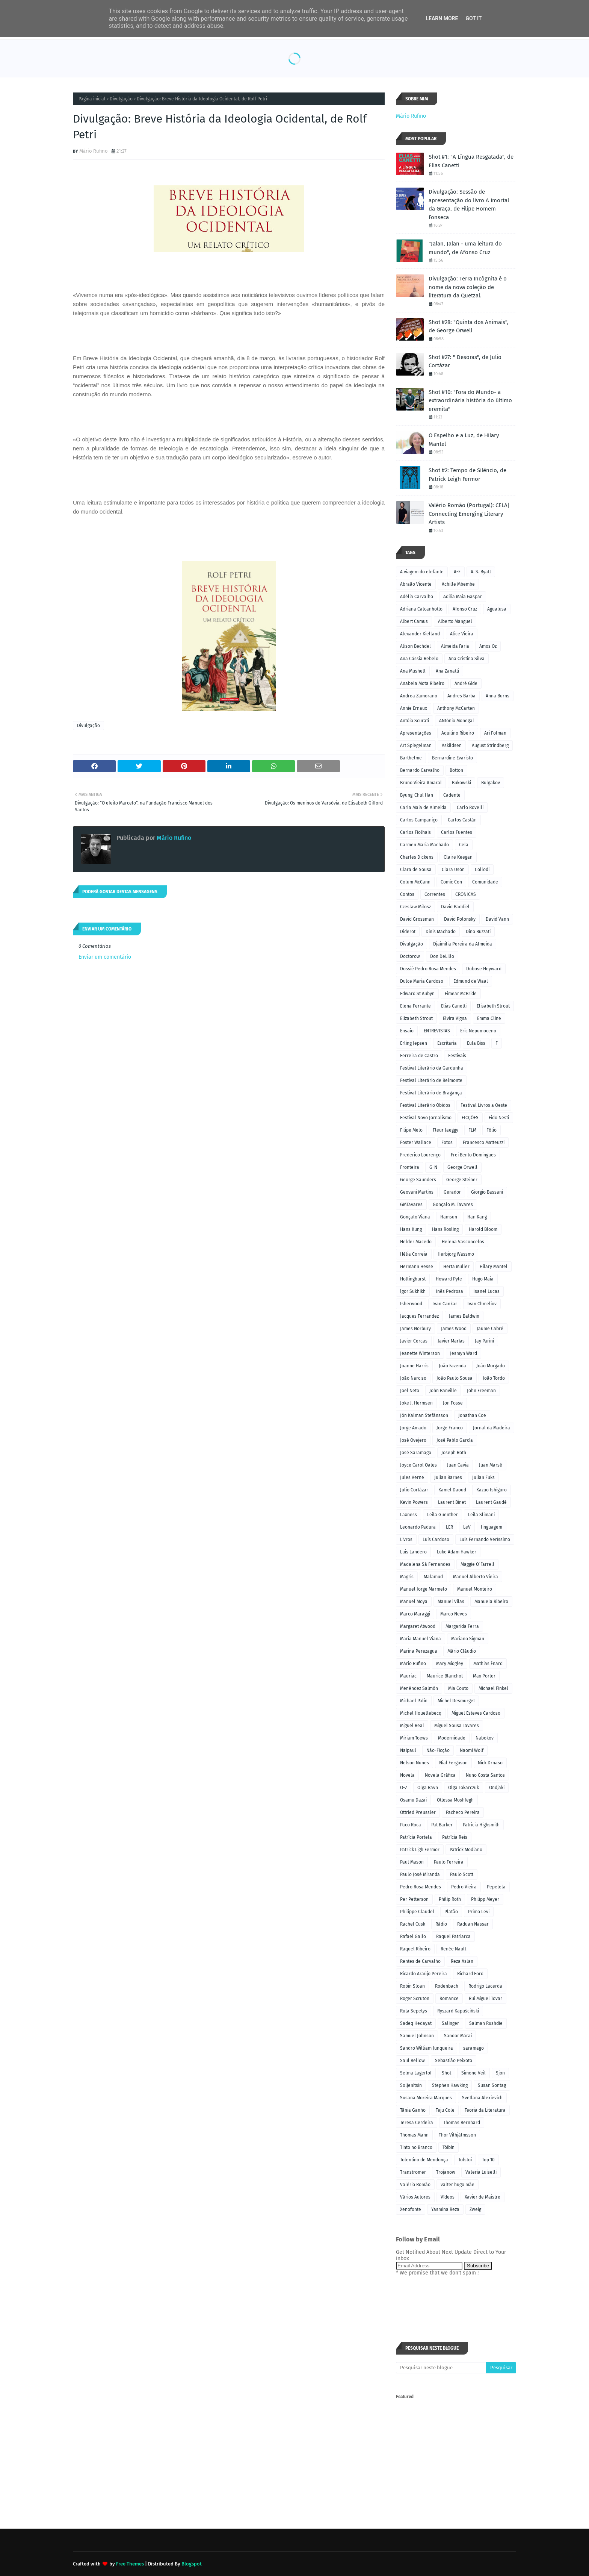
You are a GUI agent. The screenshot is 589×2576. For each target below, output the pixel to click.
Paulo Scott (461, 1874)
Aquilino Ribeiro (457, 733)
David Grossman (417, 919)
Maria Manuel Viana (420, 1638)
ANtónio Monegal (456, 720)
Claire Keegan (458, 857)
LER (449, 1527)
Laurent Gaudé (491, 1502)
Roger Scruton (414, 1998)
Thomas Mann (414, 2135)
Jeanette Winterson (420, 1353)
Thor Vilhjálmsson (457, 2135)
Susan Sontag (492, 2085)
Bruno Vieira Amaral (421, 782)
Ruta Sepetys (413, 2011)
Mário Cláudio (461, 1651)
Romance (449, 1998)
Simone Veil (473, 2073)
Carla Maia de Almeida (423, 807)
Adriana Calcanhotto (421, 609)
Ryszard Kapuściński (458, 2011)
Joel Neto (409, 1390)
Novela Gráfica (440, 1775)
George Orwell (462, 1167)
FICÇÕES (470, 1117)
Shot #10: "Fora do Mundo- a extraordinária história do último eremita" (470, 400)
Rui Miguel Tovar (485, 1998)
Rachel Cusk (412, 1924)
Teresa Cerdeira (416, 2122)
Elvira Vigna (455, 1018)
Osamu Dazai (413, 1800)
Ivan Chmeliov (482, 1303)
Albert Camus (414, 621)
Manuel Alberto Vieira (475, 1576)
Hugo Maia (483, 1279)
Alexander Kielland (420, 633)
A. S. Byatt (481, 571)
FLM (472, 1130)
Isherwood (411, 1303)
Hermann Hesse (416, 1266)
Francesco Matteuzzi (483, 1142)
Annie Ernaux (413, 708)
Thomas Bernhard (461, 2122)
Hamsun (448, 1217)
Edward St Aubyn (417, 993)
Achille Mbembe (458, 584)
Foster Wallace (415, 1142)
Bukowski (461, 782)
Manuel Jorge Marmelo (423, 1589)
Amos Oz (488, 646)
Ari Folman (495, 733)
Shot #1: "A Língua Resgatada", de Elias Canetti (471, 161)
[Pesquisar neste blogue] (441, 2367)
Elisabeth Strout (493, 1006)
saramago (473, 2048)
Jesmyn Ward (463, 1353)
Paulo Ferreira (449, 1862)
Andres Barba (461, 696)
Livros (406, 1539)
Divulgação (121, 99)
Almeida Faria (455, 646)
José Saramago (415, 1452)
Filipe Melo (411, 1130)
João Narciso (413, 1378)
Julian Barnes (448, 1477)
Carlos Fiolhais (415, 832)
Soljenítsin (411, 2085)
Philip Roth (450, 1899)
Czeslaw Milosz (415, 906)
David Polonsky (460, 919)
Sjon (500, 2073)
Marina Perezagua (418, 1651)
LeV (467, 1527)
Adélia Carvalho (416, 596)
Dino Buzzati (478, 931)
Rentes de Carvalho (420, 1961)
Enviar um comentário (105, 957)
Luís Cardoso (436, 1539)
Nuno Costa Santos (485, 1775)
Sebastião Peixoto (453, 2060)
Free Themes (130, 2564)
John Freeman (481, 1390)
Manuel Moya (413, 1601)
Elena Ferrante (415, 1006)
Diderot (407, 931)
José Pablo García (454, 1440)
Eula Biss (476, 1043)
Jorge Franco (449, 1427)
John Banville (443, 1390)
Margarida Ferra (462, 1626)
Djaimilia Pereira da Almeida (462, 944)
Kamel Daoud (452, 1490)
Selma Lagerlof (416, 2073)
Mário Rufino (93, 151)
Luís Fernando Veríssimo (484, 1539)
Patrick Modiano (466, 1849)
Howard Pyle (449, 1279)
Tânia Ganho (413, 2110)
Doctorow (410, 956)
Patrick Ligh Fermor (419, 1849)
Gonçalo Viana (415, 1217)
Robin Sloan (412, 1986)
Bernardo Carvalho (419, 770)
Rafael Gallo (413, 1936)
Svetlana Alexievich (482, 2097)
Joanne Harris (414, 1365)
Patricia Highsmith (481, 1824)
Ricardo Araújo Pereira (423, 1973)
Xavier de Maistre (482, 2197)
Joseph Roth (453, 1452)
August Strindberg (490, 745)
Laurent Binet (452, 1502)
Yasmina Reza (445, 2209)
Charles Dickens (416, 857)
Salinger (450, 2023)
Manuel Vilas (451, 1601)
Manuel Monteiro (474, 1589)
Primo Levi (478, 1911)
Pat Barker (442, 1824)
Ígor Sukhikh (413, 1291)
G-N (433, 1167)
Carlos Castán (462, 820)
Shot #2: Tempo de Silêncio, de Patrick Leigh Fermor (467, 474)
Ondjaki (496, 1787)
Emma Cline (489, 1018)
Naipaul (408, 1750)
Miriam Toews (414, 1738)
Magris (407, 1576)
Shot (446, 2073)
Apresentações (415, 733)
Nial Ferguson (453, 1762)
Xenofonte (410, 2209)
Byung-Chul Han (416, 795)
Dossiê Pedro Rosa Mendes (428, 968)
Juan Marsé (490, 1465)
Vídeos (448, 2197)
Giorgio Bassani (487, 1192)
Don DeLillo (442, 956)
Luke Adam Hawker (456, 1552)
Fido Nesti (499, 1117)
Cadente (452, 795)
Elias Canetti (454, 1006)
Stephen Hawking (450, 2085)
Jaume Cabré (490, 1328)
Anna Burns (497, 696)
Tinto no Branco (416, 2147)
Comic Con (451, 882)
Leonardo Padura (418, 1527)
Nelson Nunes (414, 1762)
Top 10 (488, 2159)
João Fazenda (452, 1365)
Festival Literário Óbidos (425, 1105)
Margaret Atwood (417, 1626)
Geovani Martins (416, 1192)
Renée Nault (453, 1949)
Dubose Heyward (483, 968)
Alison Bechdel (415, 646)
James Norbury (415, 1328)
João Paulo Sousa (454, 1378)
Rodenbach (446, 1986)
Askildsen (452, 745)
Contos (407, 894)
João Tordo (494, 1378)
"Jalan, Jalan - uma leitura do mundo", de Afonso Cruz (465, 248)
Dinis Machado (441, 931)
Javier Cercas (413, 1341)
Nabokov (485, 1738)
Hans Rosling (445, 1229)
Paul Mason (412, 1862)
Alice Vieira (461, 633)
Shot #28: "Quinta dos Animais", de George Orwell (469, 326)
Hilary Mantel (493, 1266)
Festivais (457, 1055)
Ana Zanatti (447, 671)
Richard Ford (470, 1973)
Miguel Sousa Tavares (456, 1725)
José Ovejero (413, 1440)
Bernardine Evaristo (452, 758)
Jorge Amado (413, 1427)
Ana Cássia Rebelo (419, 658)
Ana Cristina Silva (467, 658)
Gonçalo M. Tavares (453, 1204)
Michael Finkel (493, 1688)
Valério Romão (415, 2184)
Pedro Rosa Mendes (420, 1887)
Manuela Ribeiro (491, 1601)
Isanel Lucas (486, 1291)
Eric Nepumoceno (478, 1030)
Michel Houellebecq (420, 1713)
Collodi (482, 869)
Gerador (452, 1192)
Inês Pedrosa (449, 1291)
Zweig (475, 2209)
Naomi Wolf (471, 1750)
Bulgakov (490, 782)
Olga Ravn (427, 1787)
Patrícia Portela (416, 1837)
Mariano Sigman (467, 1638)
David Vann (497, 919)
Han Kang (477, 1217)
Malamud (433, 1576)
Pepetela (496, 1887)
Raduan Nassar (473, 1924)
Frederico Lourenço (420, 1155)
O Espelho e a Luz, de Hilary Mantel (464, 439)
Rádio (441, 1924)
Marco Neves (453, 1614)
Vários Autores (415, 2197)
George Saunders (418, 1179)
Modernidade (451, 1738)
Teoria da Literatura (485, 2110)
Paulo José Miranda (420, 1874)
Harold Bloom (483, 1229)
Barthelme (411, 758)
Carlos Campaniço (419, 820)
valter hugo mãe (457, 2184)
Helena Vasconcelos (463, 1241)
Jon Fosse (453, 1403)
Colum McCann (415, 882)
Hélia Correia (413, 1254)
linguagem (491, 1527)
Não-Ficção (438, 1750)
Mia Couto (458, 1688)
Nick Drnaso (490, 1762)
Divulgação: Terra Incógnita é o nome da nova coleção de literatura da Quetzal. (468, 287)
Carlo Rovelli (470, 807)
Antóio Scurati (414, 720)
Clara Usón (453, 869)
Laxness (408, 1514)
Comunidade (485, 882)
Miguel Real (412, 1725)
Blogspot (191, 2564)
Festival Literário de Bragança (431, 1093)
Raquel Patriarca (453, 1936)
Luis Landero (413, 1552)
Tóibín (449, 2147)
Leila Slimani (481, 1514)
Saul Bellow (412, 2060)
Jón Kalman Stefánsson (424, 1415)
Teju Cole (445, 2110)
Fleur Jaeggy (445, 1130)
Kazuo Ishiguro (491, 1490)
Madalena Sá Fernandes (425, 1564)
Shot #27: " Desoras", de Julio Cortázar (465, 361)
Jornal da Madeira (491, 1427)
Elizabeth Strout (416, 1018)
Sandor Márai (458, 2035)
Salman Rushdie (486, 2023)
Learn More (442, 18)
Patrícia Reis (454, 1837)
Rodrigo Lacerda (485, 1986)
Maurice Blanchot (445, 1676)
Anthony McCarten (456, 708)
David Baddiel (455, 906)
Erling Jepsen (413, 1043)
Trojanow (445, 2172)
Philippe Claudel (417, 1911)
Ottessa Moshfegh (455, 1800)
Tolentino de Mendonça (424, 2159)
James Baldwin (464, 1316)
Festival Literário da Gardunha (431, 1068)
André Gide (466, 683)
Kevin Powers (414, 1502)
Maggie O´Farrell (477, 1564)
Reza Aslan (462, 1961)
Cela (463, 844)
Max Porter (484, 1676)
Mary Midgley (449, 1663)
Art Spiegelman (416, 745)
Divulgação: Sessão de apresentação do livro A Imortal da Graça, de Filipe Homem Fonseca (469, 204)
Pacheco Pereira (463, 1812)
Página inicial (92, 99)
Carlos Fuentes (456, 832)
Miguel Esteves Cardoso (476, 1713)
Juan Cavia (458, 1465)
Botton (456, 770)
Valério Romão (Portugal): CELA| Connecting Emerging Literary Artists (469, 514)
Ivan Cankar (444, 1303)
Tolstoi (465, 2159)
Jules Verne (412, 1477)
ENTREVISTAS (437, 1030)
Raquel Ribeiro (415, 1949)
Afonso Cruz (465, 609)
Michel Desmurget (456, 1700)
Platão (451, 1911)
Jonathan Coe (472, 1415)
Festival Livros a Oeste (484, 1105)
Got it (473, 18)
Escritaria (447, 1043)
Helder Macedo (416, 1241)
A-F (457, 571)
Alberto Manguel (455, 621)
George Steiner (461, 1179)
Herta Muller (456, 1266)
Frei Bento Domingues (473, 1155)
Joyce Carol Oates (418, 1465)
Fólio (491, 1130)
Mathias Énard (488, 1663)
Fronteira (409, 1167)
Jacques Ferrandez (419, 1316)
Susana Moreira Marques (426, 2097)
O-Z (403, 1787)
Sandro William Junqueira (426, 2048)
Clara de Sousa (416, 869)
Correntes (434, 894)
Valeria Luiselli (481, 2172)
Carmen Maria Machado (424, 844)
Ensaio (407, 1030)
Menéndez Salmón (419, 1688)
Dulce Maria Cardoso (421, 981)
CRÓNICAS (465, 894)
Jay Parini (484, 1341)
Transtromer (413, 2172)
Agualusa (496, 609)
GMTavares (411, 1204)
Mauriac (408, 1676)
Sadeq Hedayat (416, 2023)
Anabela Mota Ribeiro (422, 683)
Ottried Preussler (418, 1812)
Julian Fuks (483, 1477)
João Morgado (490, 1365)
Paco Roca (410, 1824)
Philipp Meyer (485, 1899)
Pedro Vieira (464, 1887)
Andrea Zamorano (418, 696)
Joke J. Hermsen (416, 1403)
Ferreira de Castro (419, 1055)
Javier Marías (451, 1341)
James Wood (454, 1328)
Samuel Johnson (417, 2035)
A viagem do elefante (422, 571)
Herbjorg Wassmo (456, 1254)
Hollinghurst (413, 1279)
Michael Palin (413, 1700)
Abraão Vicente (416, 584)
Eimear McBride (461, 993)
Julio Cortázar (414, 1490)
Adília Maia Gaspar (462, 596)
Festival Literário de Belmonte (431, 1080)
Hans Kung (411, 1229)
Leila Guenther (442, 1514)
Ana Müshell (413, 671)
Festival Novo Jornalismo (426, 1117)
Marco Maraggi (415, 1614)
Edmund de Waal (470, 981)
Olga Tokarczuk (463, 1787)
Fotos (447, 1142)
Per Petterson (414, 1899)
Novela (407, 1775)
